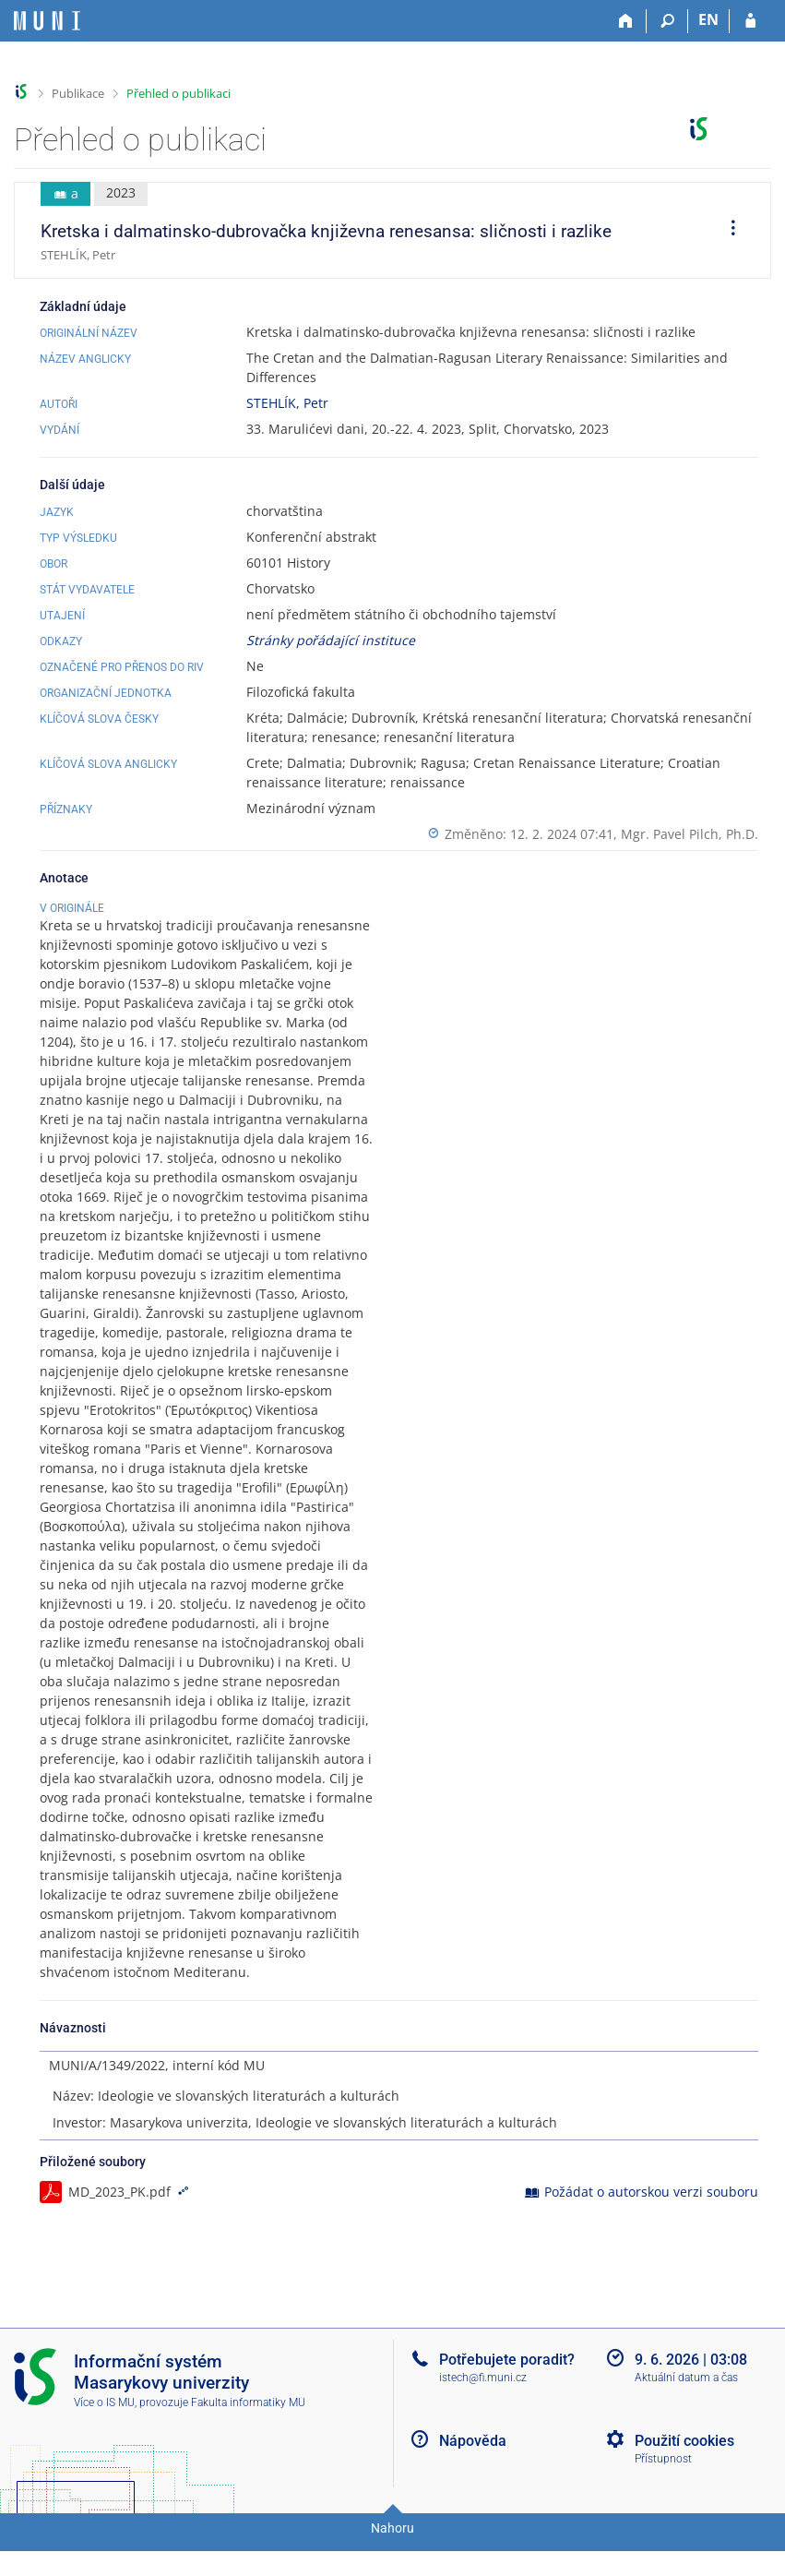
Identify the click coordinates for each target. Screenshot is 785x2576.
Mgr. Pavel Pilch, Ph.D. (689, 834)
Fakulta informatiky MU (248, 2436)
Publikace (78, 93)
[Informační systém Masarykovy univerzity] (47, 21)
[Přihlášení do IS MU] (750, 21)
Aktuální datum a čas (686, 2411)
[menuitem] (726, 231)
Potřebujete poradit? (507, 2393)
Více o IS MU (104, 2436)
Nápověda (472, 2474)
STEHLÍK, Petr (287, 403)
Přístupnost (663, 2492)
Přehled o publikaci (178, 93)
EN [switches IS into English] (708, 19)
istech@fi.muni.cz (483, 2411)
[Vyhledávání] (667, 21)
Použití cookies (684, 2474)
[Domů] (626, 21)
